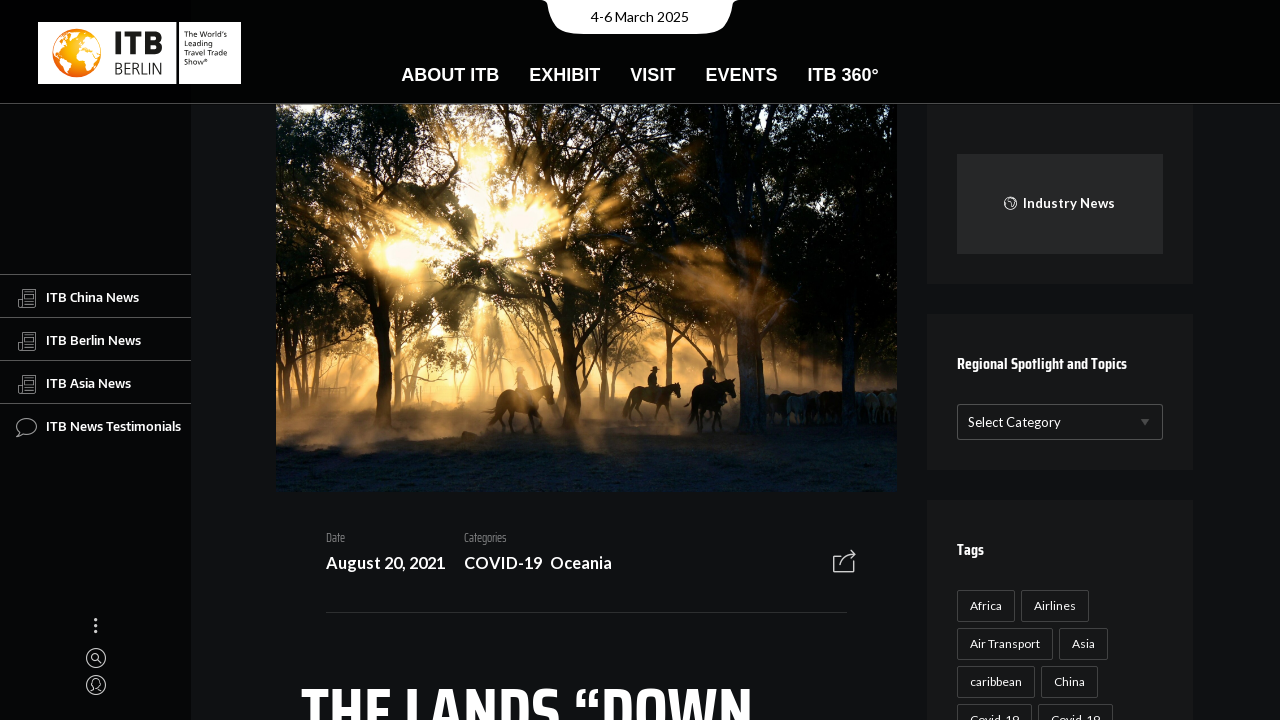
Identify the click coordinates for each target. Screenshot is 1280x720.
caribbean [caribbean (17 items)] (993, 681)
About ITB (450, 75)
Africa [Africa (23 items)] (983, 605)
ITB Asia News (73, 384)
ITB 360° (842, 75)
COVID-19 (496, 565)
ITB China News (77, 298)
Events (741, 75)
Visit (652, 75)
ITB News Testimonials (98, 427)
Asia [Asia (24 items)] (1080, 643)
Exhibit (564, 75)
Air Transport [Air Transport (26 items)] (1002, 643)
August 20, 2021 (378, 565)
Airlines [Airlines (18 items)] (1052, 605)
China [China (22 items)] (1066, 681)
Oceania (574, 565)
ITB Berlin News (78, 341)
